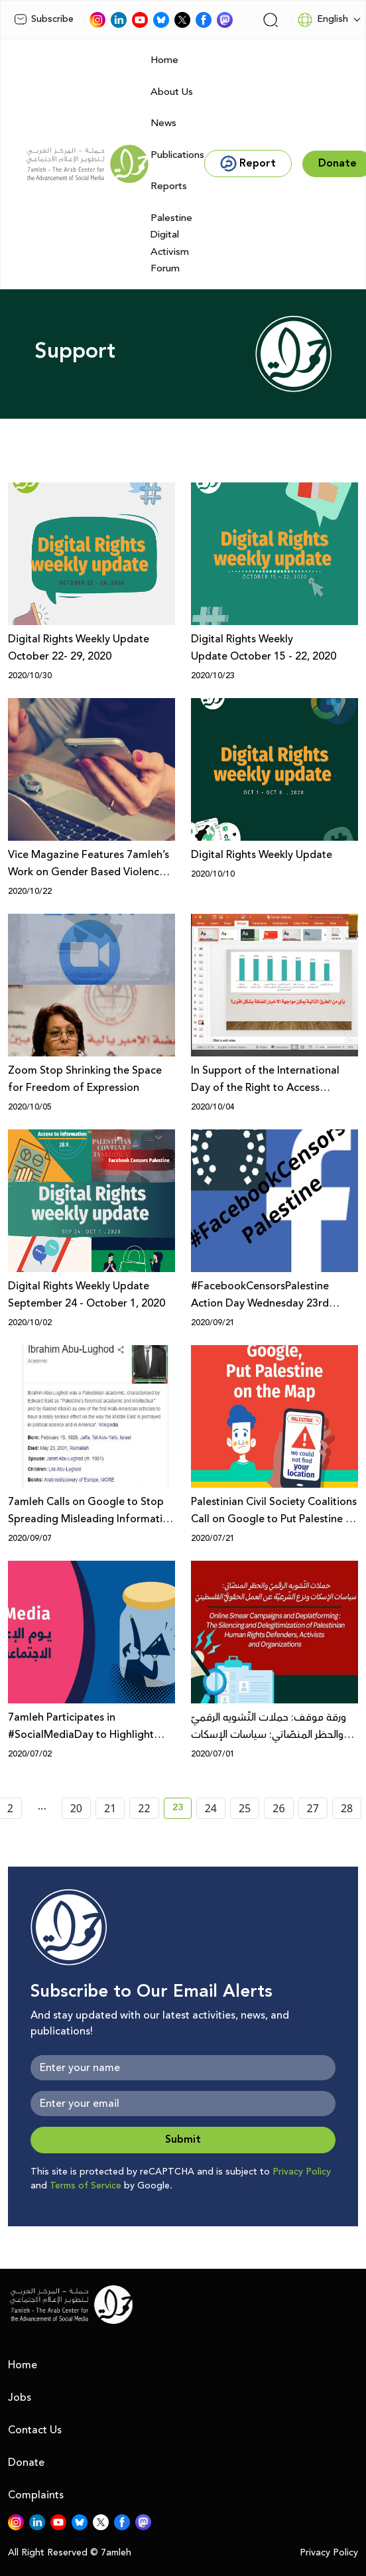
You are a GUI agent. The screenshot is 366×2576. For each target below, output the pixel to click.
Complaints (36, 2495)
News (163, 123)
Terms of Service (85, 2186)
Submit (183, 2139)
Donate (26, 2462)
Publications (177, 155)
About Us (172, 92)
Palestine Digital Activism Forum (171, 243)
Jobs (19, 2397)
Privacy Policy (302, 2172)
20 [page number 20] (76, 1808)
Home (164, 60)
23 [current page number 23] (182, 1809)
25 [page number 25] (245, 1808)
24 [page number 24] (211, 1808)
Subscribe (44, 19)
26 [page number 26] (278, 1808)
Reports (169, 186)
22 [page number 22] (144, 1808)
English (322, 20)
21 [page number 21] (110, 1808)
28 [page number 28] (347, 1808)
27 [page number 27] (313, 1808)
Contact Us (35, 2430)
